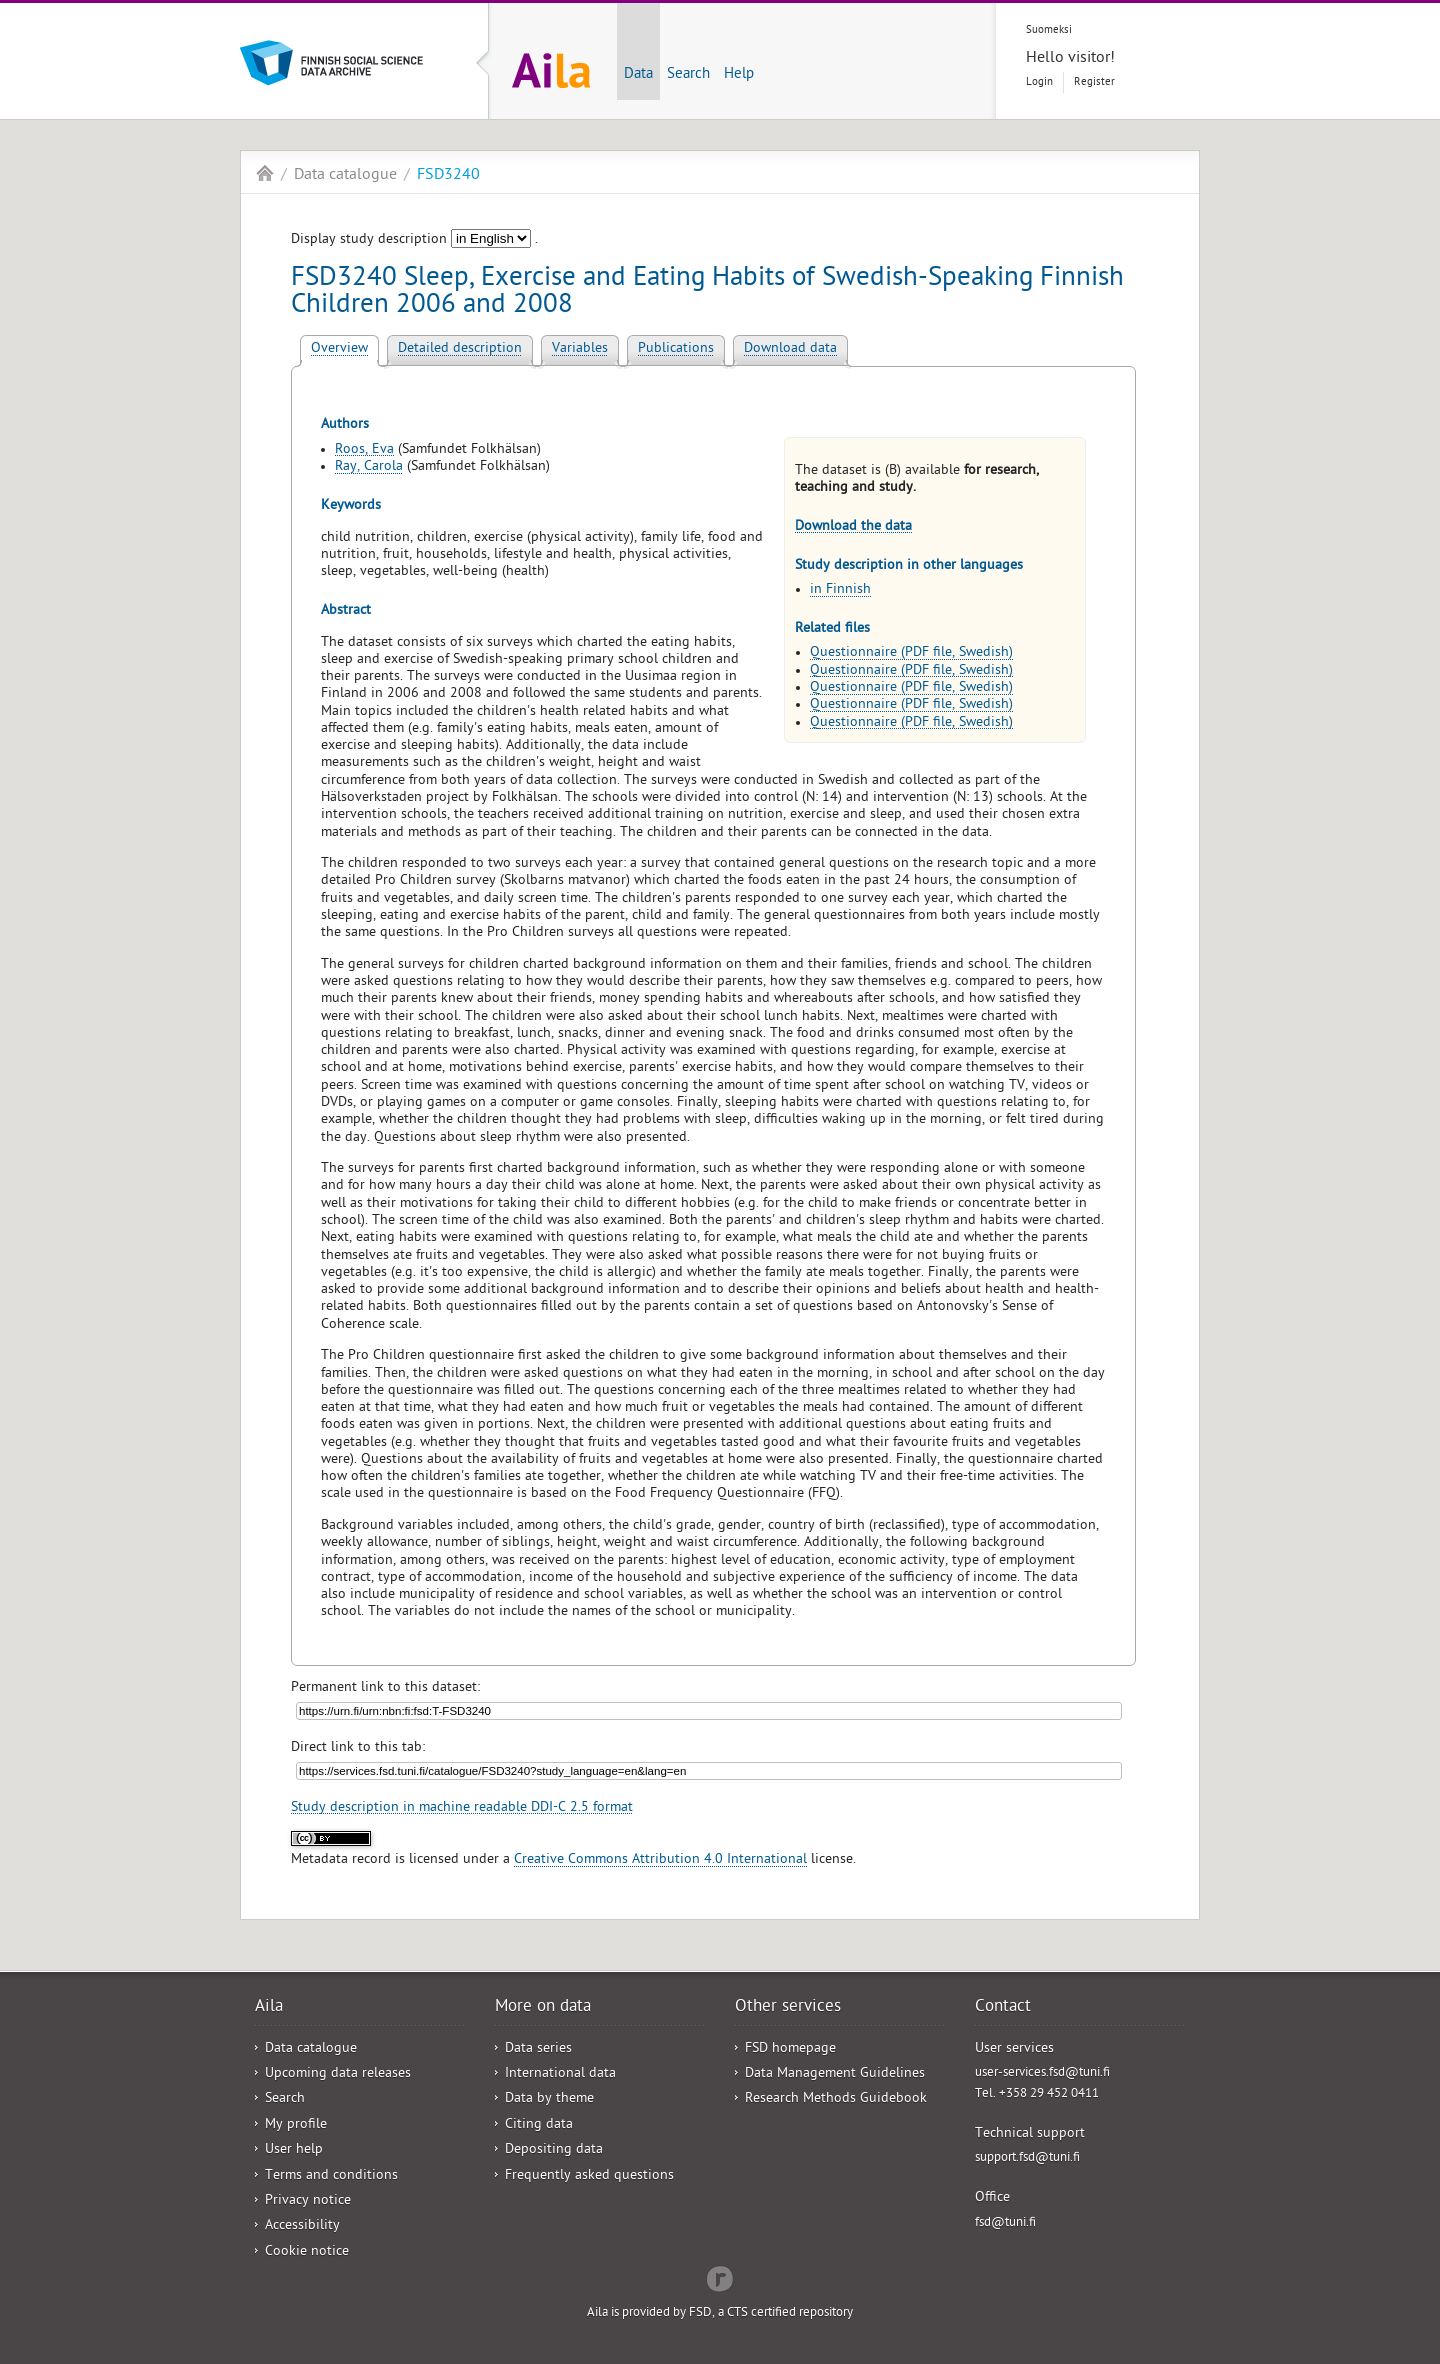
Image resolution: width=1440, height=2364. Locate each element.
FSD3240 (448, 176)
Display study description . (414, 240)
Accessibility (302, 2226)
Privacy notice (308, 2201)
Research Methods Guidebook (836, 2099)
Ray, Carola (369, 467)
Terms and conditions (331, 2176)
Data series (538, 2049)
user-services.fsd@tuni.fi (1042, 2073)
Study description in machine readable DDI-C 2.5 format (462, 1808)
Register (1094, 82)
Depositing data (554, 2150)
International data (560, 2074)
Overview (339, 349)
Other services (788, 2008)
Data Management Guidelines (835, 2074)
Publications (676, 349)
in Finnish (840, 590)
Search (688, 75)
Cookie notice (307, 2252)
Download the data (853, 527)
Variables (580, 349)
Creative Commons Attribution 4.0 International (660, 1860)
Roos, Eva (364, 450)
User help (294, 2150)
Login (1039, 82)
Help (739, 75)
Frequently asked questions (589, 2176)
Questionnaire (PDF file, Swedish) (911, 653)
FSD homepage (790, 2049)
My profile (296, 2125)
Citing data (539, 2125)
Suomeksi (1049, 30)
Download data (790, 349)
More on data (543, 2008)
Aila (265, 173)
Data (638, 75)
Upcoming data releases (338, 2074)
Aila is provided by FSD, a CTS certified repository (720, 2313)
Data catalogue (345, 176)
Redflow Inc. (720, 2277)
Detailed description (460, 349)
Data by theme (549, 2099)
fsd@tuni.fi (1005, 2223)
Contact (1003, 2008)
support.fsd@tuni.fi (1027, 2158)
